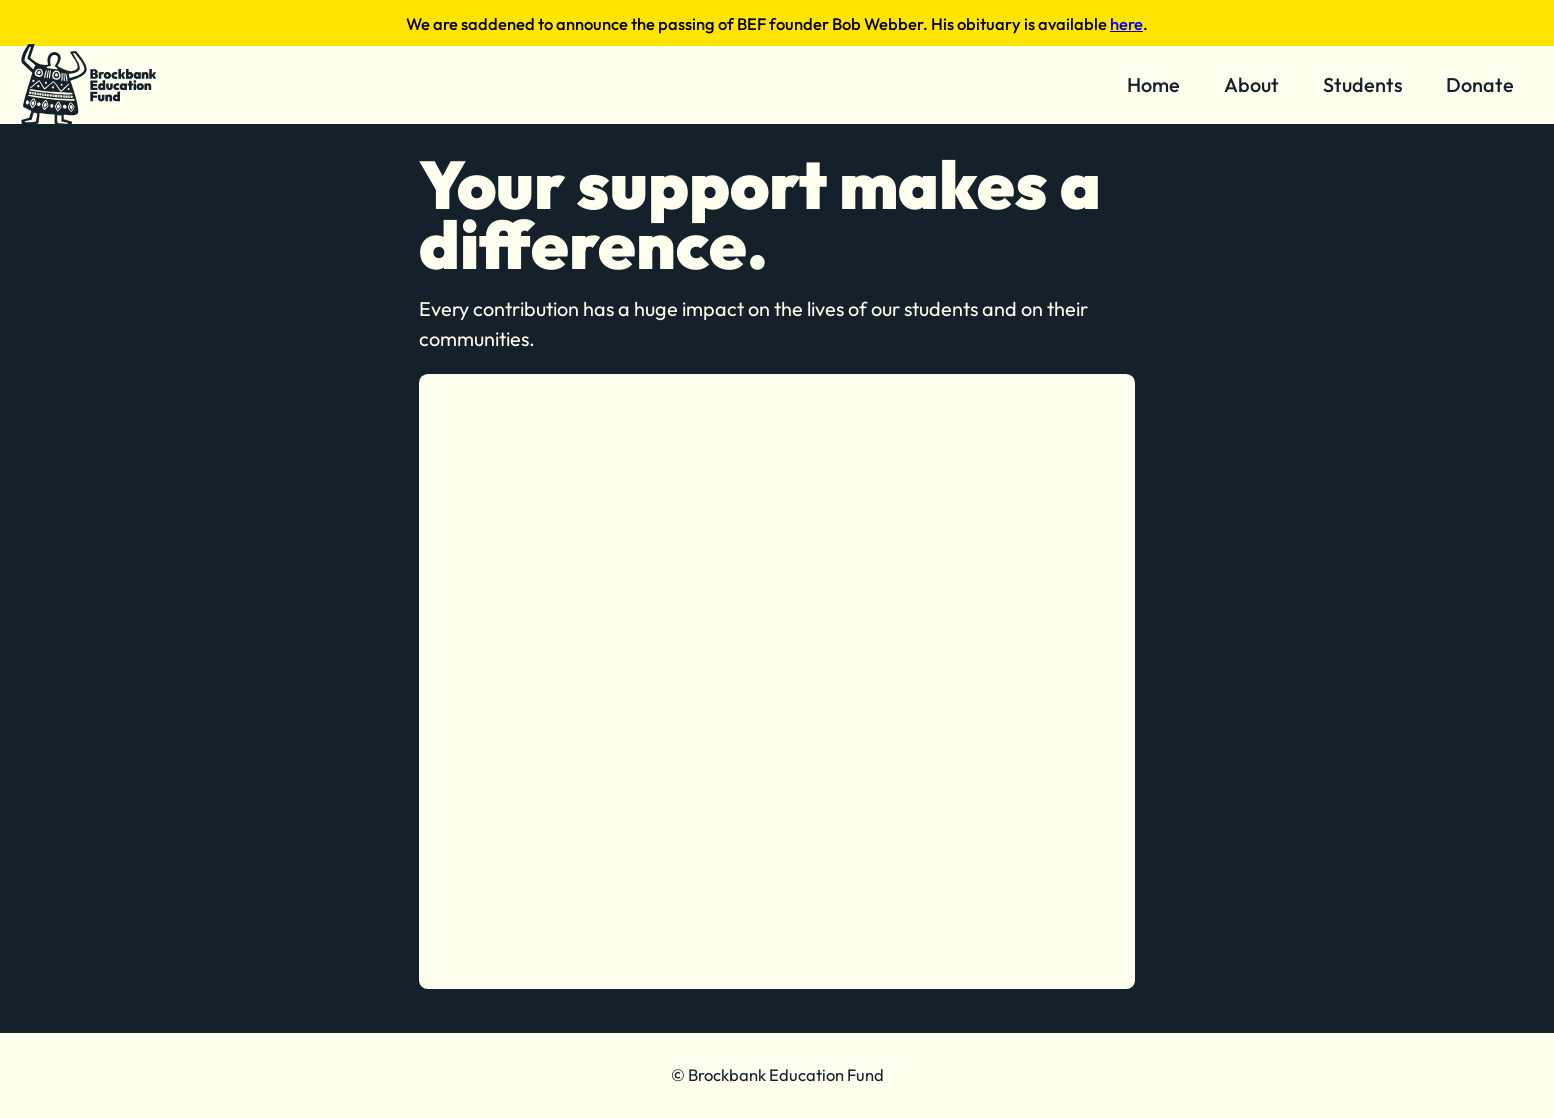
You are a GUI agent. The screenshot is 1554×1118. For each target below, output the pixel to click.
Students (1363, 84)
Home (1153, 84)
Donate (1480, 84)
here (1126, 23)
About (1251, 84)
